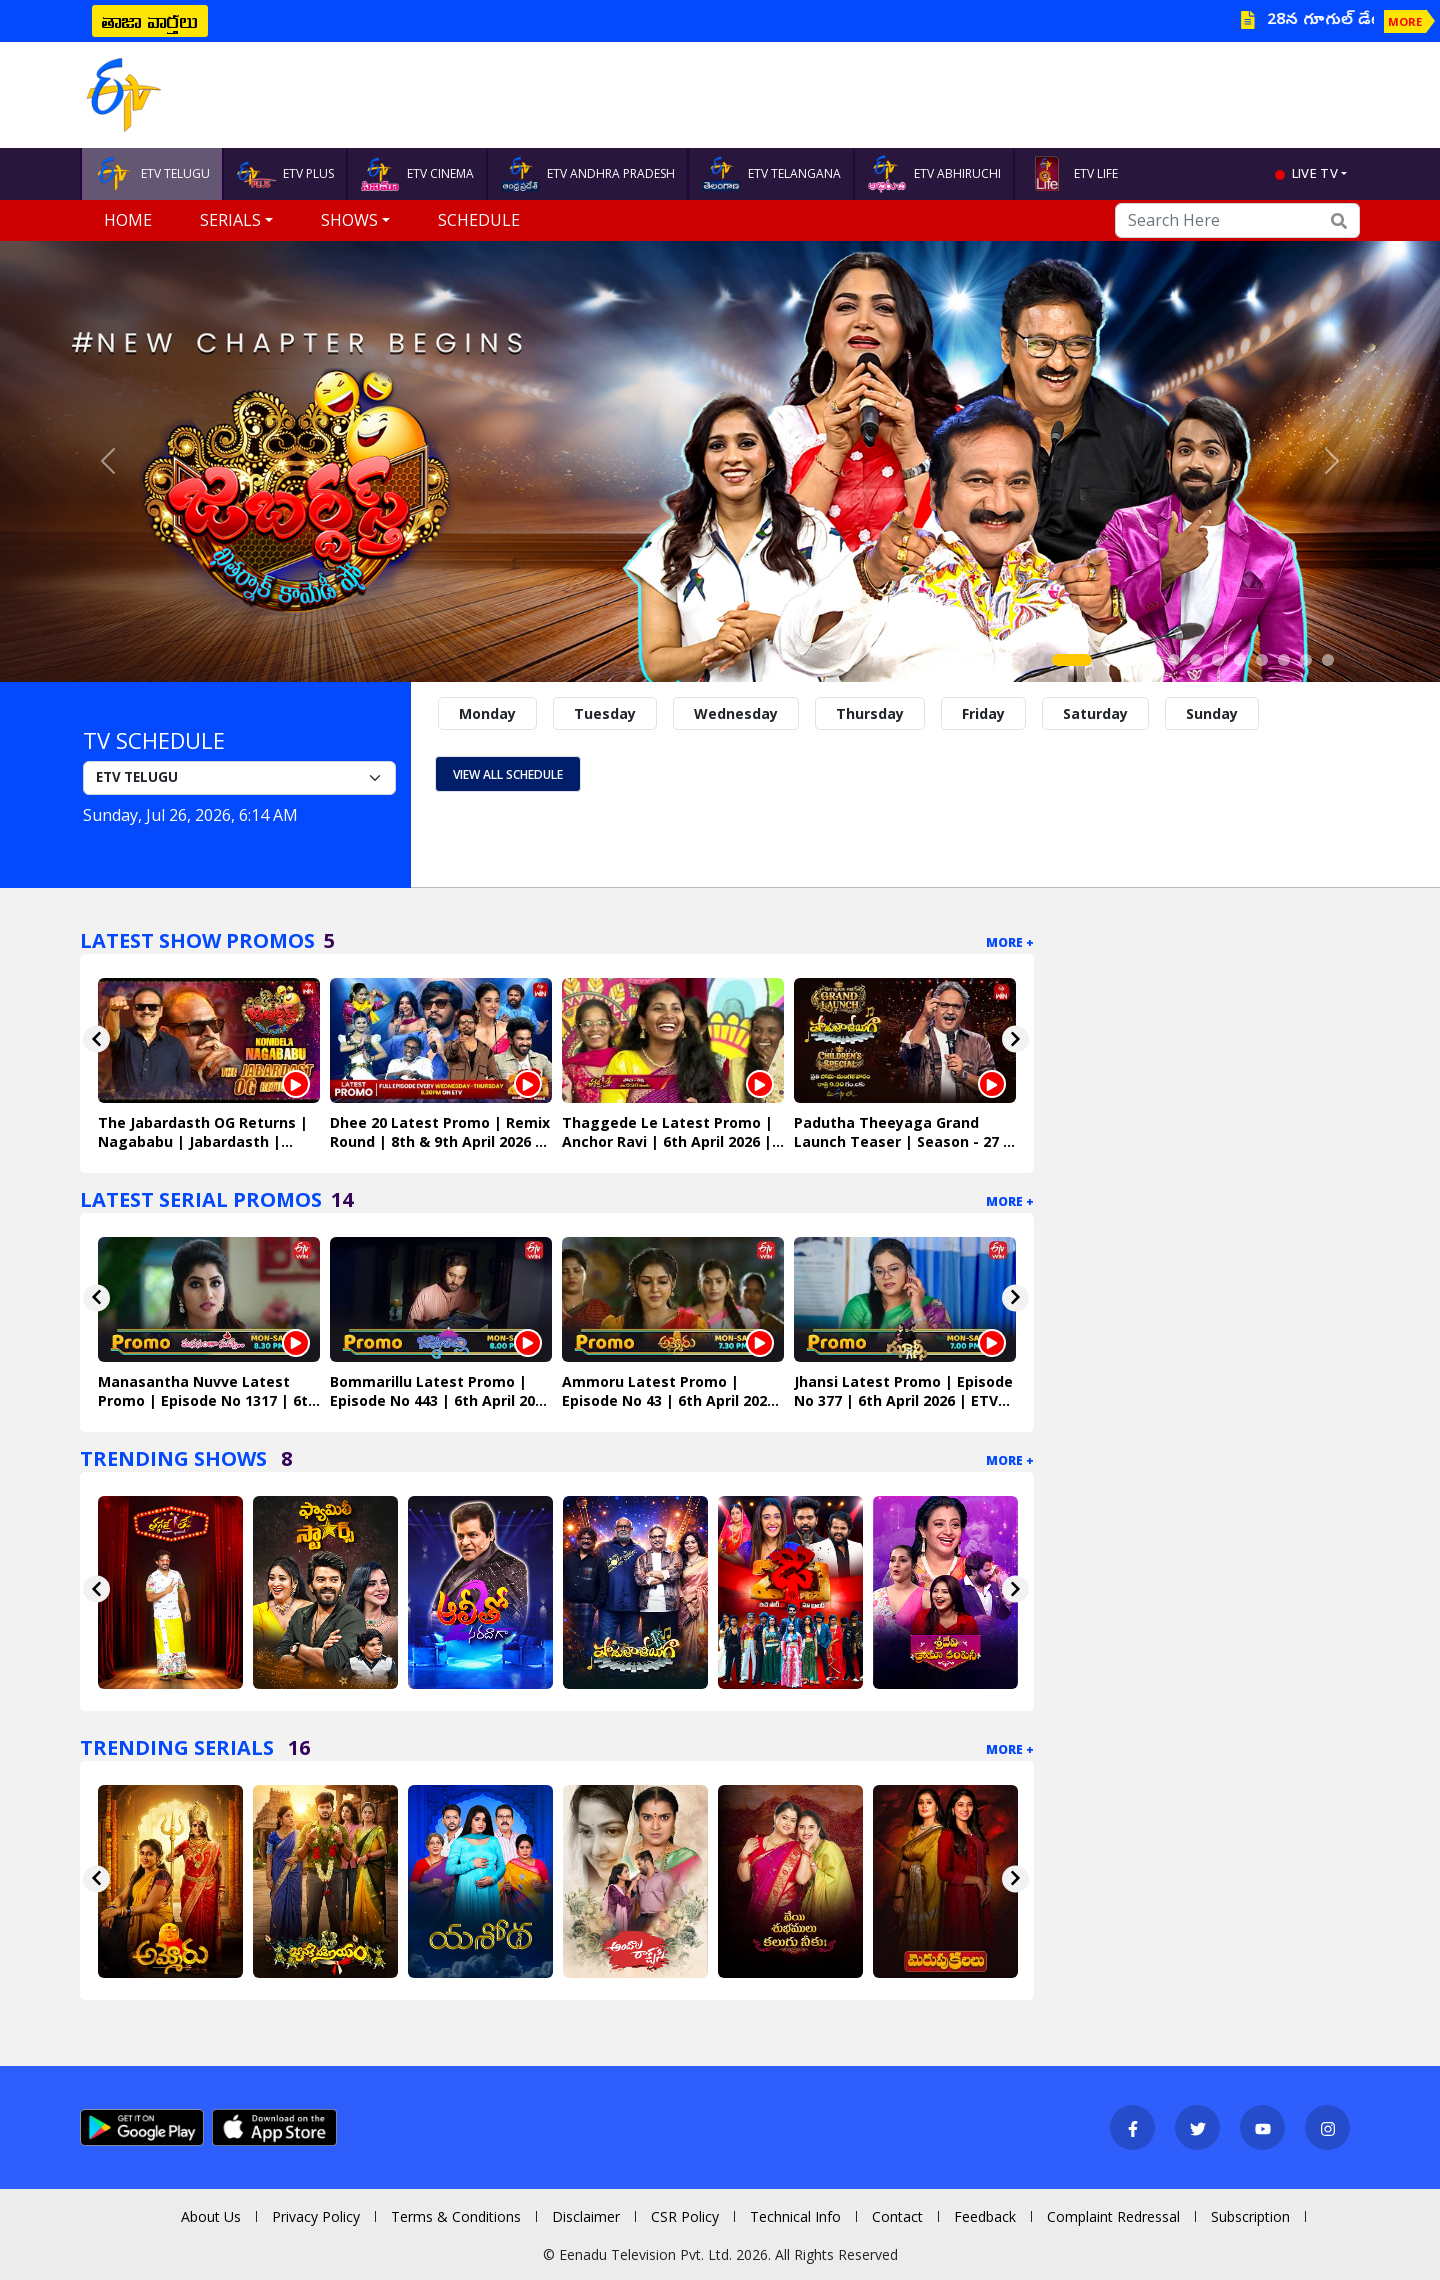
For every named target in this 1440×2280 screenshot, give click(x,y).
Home (128, 220)
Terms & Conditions (456, 2216)
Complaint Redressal (1113, 2216)
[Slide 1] (1072, 660)
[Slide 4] (1152, 660)
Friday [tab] (983, 713)
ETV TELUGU (152, 174)
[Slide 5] (1174, 660)
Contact (897, 2216)
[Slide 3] (1130, 660)
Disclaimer (586, 2216)
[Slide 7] (1218, 660)
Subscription (1250, 2216)
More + (1010, 942)
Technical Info (795, 2216)
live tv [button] (1315, 173)
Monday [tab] (487, 713)
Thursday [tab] (870, 713)
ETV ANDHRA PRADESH (587, 174)
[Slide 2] (1108, 660)
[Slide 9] (1262, 660)
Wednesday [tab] (736, 713)
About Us (211, 2216)
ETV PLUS (285, 174)
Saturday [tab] (1095, 713)
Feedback (985, 2216)
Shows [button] (349, 220)
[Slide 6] (1196, 660)
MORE (1405, 21)
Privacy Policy (316, 2216)
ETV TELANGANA (771, 174)
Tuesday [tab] (605, 713)
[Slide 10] (1284, 660)
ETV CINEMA (417, 174)
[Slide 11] (1306, 660)
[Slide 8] (1240, 660)
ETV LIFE (1072, 174)
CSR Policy (685, 2216)
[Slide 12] (1328, 660)
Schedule (479, 220)
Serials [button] (230, 220)
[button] (108, 461)
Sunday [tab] (1212, 713)
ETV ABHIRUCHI (934, 174)
